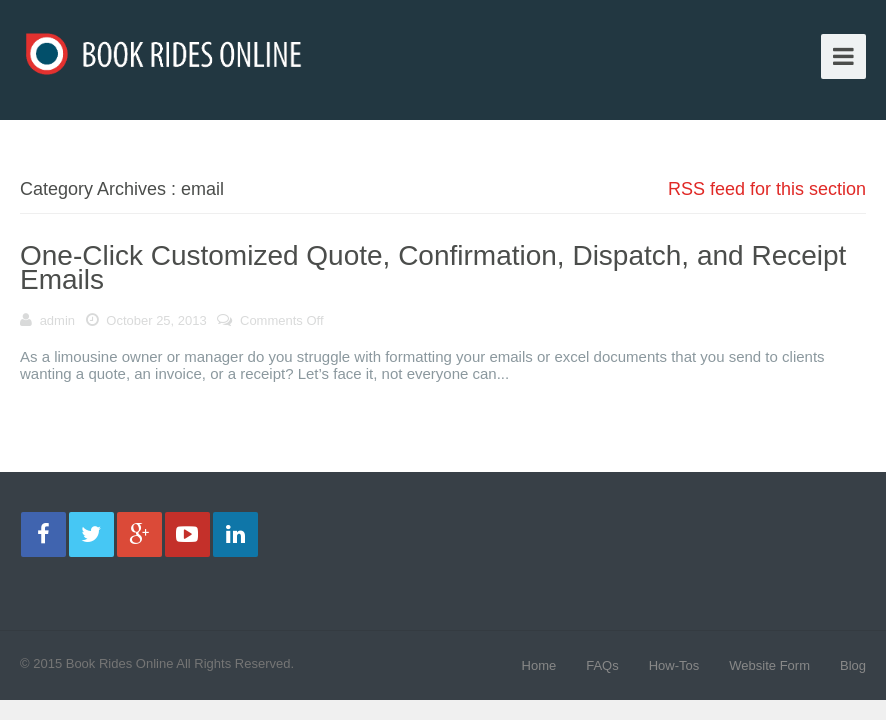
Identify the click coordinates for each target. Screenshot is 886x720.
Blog (853, 665)
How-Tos (674, 665)
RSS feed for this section (767, 189)
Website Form (769, 665)
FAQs (602, 665)
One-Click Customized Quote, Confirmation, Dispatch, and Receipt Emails (433, 267)
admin (57, 320)
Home (539, 665)
